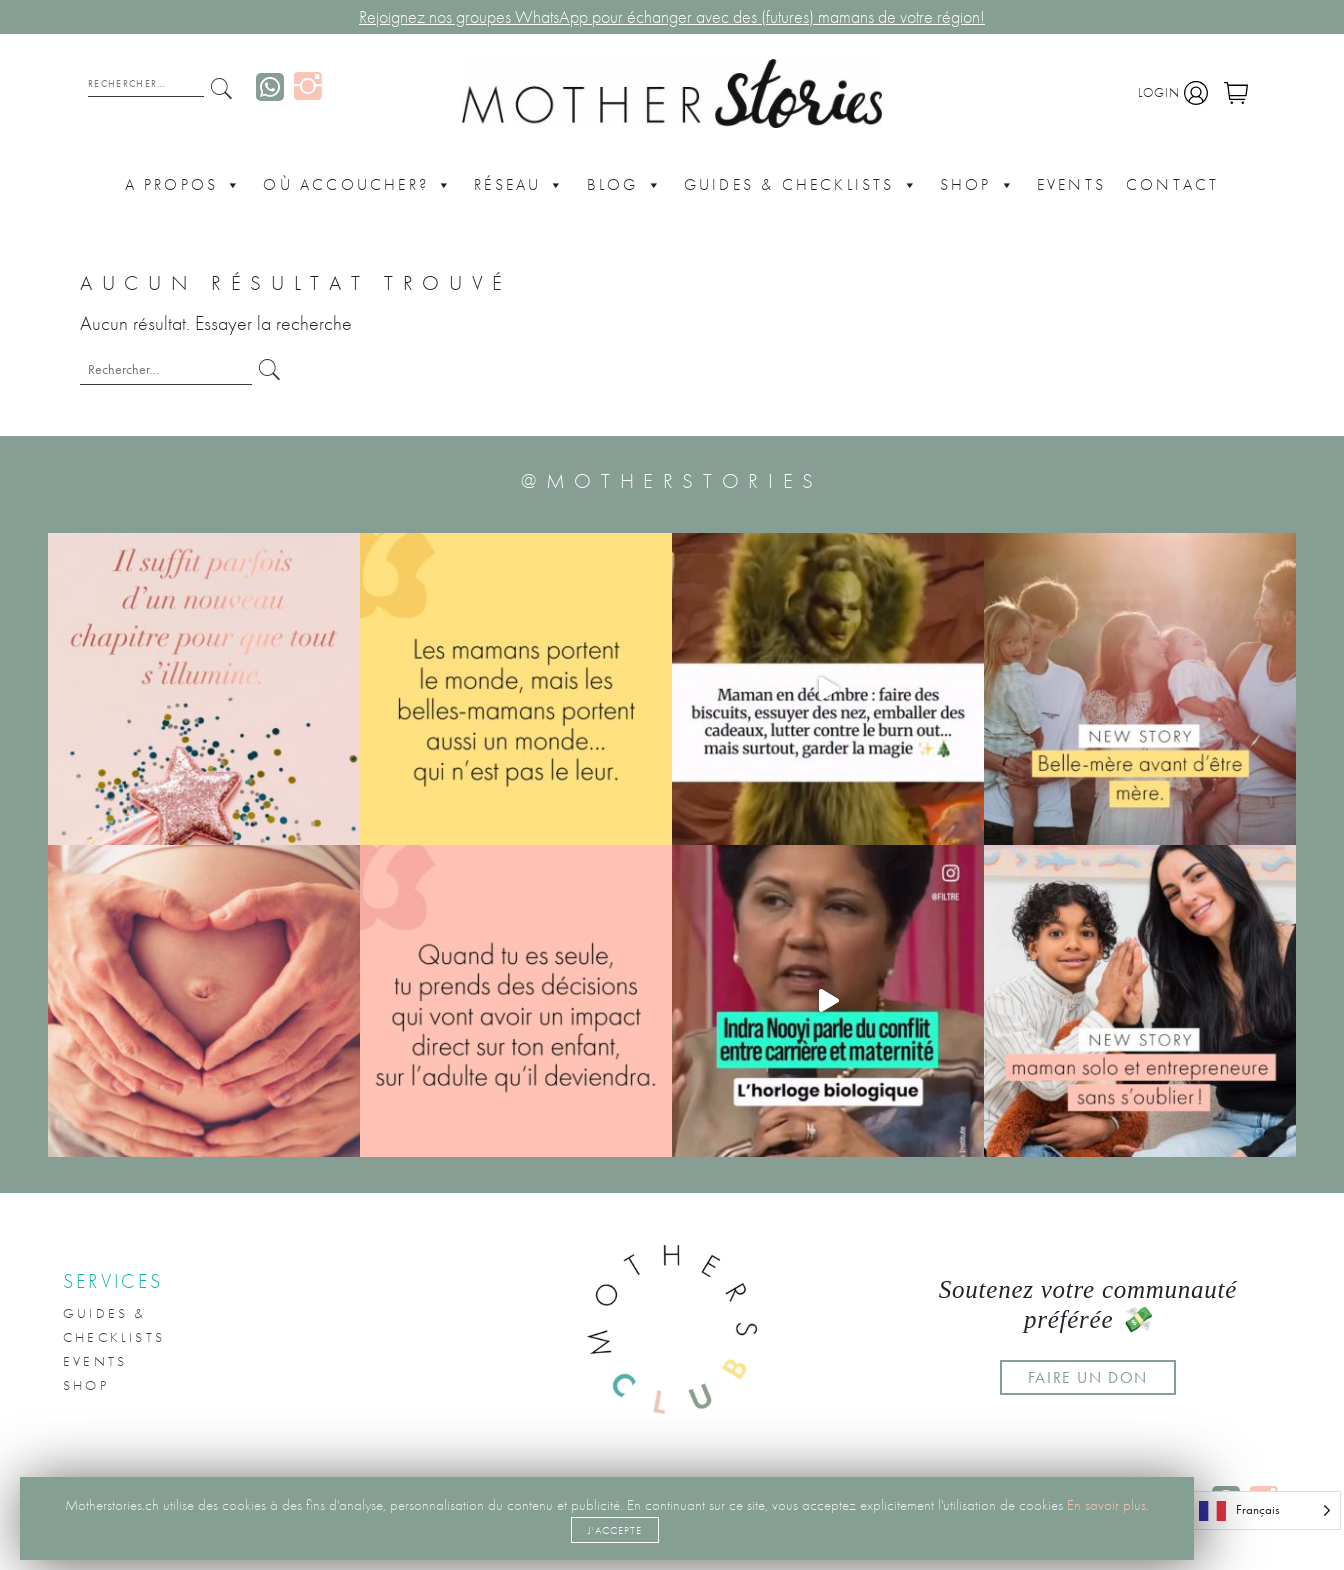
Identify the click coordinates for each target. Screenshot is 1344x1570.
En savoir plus (1106, 1505)
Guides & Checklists (802, 185)
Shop (978, 185)
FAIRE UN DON (1088, 1377)
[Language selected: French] (1264, 1510)
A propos (184, 185)
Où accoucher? (358, 185)
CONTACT (1172, 184)
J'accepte (615, 1530)
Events (1071, 184)
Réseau (520, 185)
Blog (625, 185)
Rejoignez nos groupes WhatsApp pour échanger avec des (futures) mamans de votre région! (672, 17)
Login (1173, 93)
